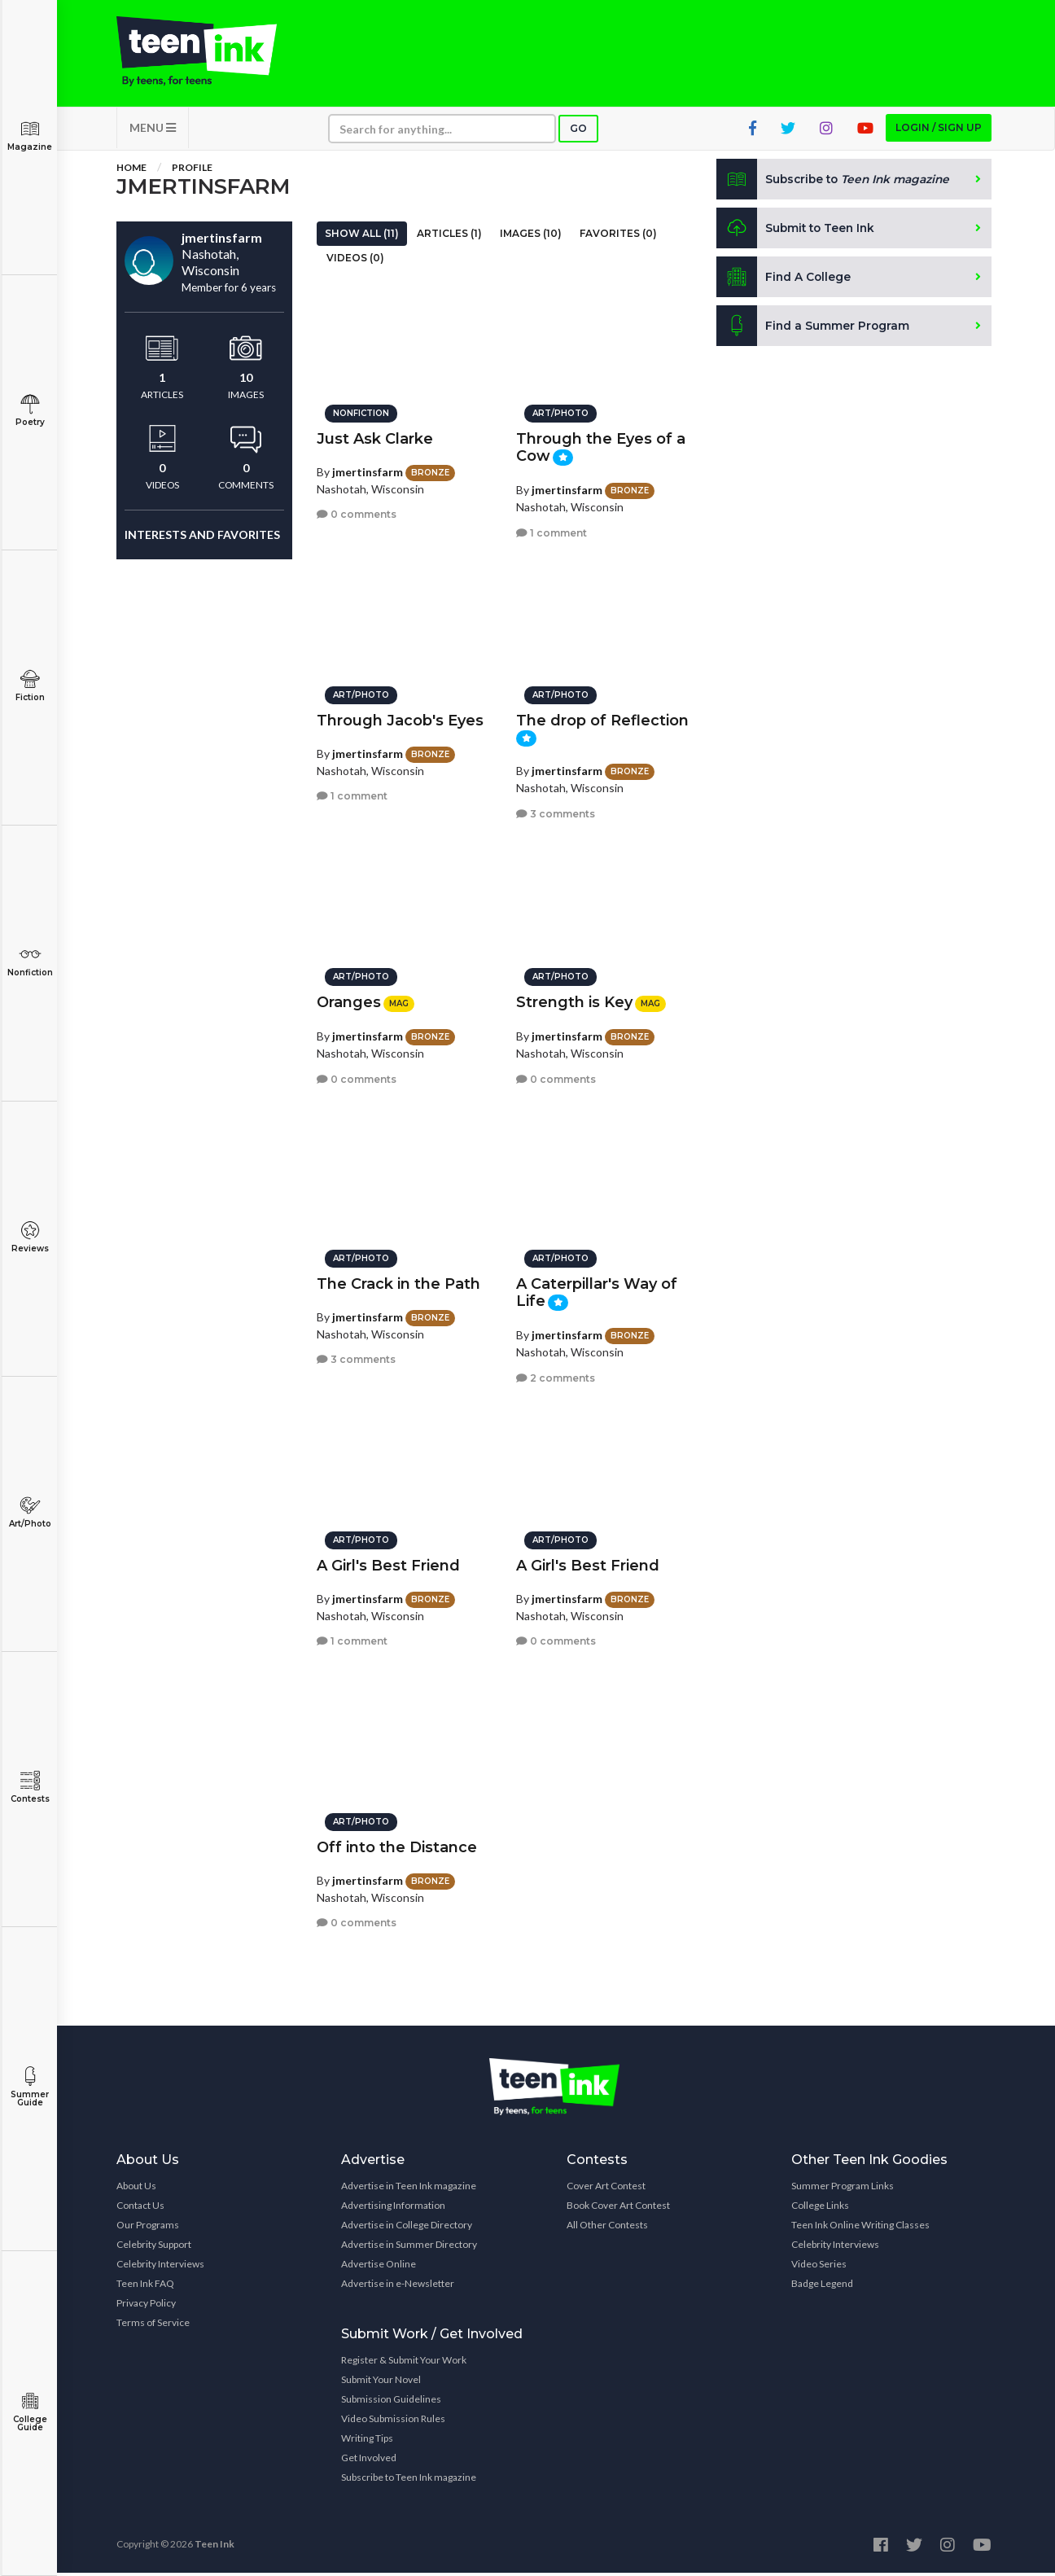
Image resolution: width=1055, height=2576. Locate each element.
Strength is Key (574, 1000)
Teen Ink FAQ (145, 2286)
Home (131, 170)
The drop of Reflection (602, 718)
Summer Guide (30, 2087)
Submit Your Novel (381, 2383)
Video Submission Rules (393, 2422)
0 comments (356, 512)
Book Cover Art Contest (618, 2208)
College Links (820, 2208)
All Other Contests (607, 2228)
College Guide (30, 2412)
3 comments (555, 811)
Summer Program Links (842, 2189)
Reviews (30, 1237)
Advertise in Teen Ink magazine (408, 2189)
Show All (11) (362, 236)
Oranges (349, 1000)
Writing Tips (367, 2441)
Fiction (30, 686)
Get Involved (368, 2461)
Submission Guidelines (391, 2402)
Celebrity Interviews (160, 2267)
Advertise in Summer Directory (409, 2247)
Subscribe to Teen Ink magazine (408, 2480)
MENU (152, 131)
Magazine (30, 135)
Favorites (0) (618, 236)
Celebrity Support (153, 2247)
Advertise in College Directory (406, 2228)
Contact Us (140, 2208)
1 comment (551, 530)
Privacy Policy (146, 2306)
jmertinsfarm (367, 469)
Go (578, 131)
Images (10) (531, 236)
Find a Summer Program (813, 329)
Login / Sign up (938, 131)
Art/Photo (30, 1512)
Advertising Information (393, 2208)
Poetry (30, 410)
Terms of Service (153, 2326)
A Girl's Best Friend (388, 1563)
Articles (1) (449, 236)
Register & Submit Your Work (403, 2363)
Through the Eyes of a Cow (600, 444)
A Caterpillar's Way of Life (596, 1290)
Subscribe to (836, 182)
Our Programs (147, 2228)
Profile (192, 170)
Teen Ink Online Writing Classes (860, 2228)
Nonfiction (30, 961)
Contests (30, 1787)
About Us (136, 2189)
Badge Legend (822, 2286)
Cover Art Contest (606, 2189)
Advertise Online (378, 2267)
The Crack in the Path (398, 1281)
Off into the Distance (397, 1845)
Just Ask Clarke (375, 436)
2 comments (555, 1375)
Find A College (784, 280)
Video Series (819, 2267)
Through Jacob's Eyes (400, 718)
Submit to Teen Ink (797, 231)
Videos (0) (355, 261)
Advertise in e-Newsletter (397, 2286)
